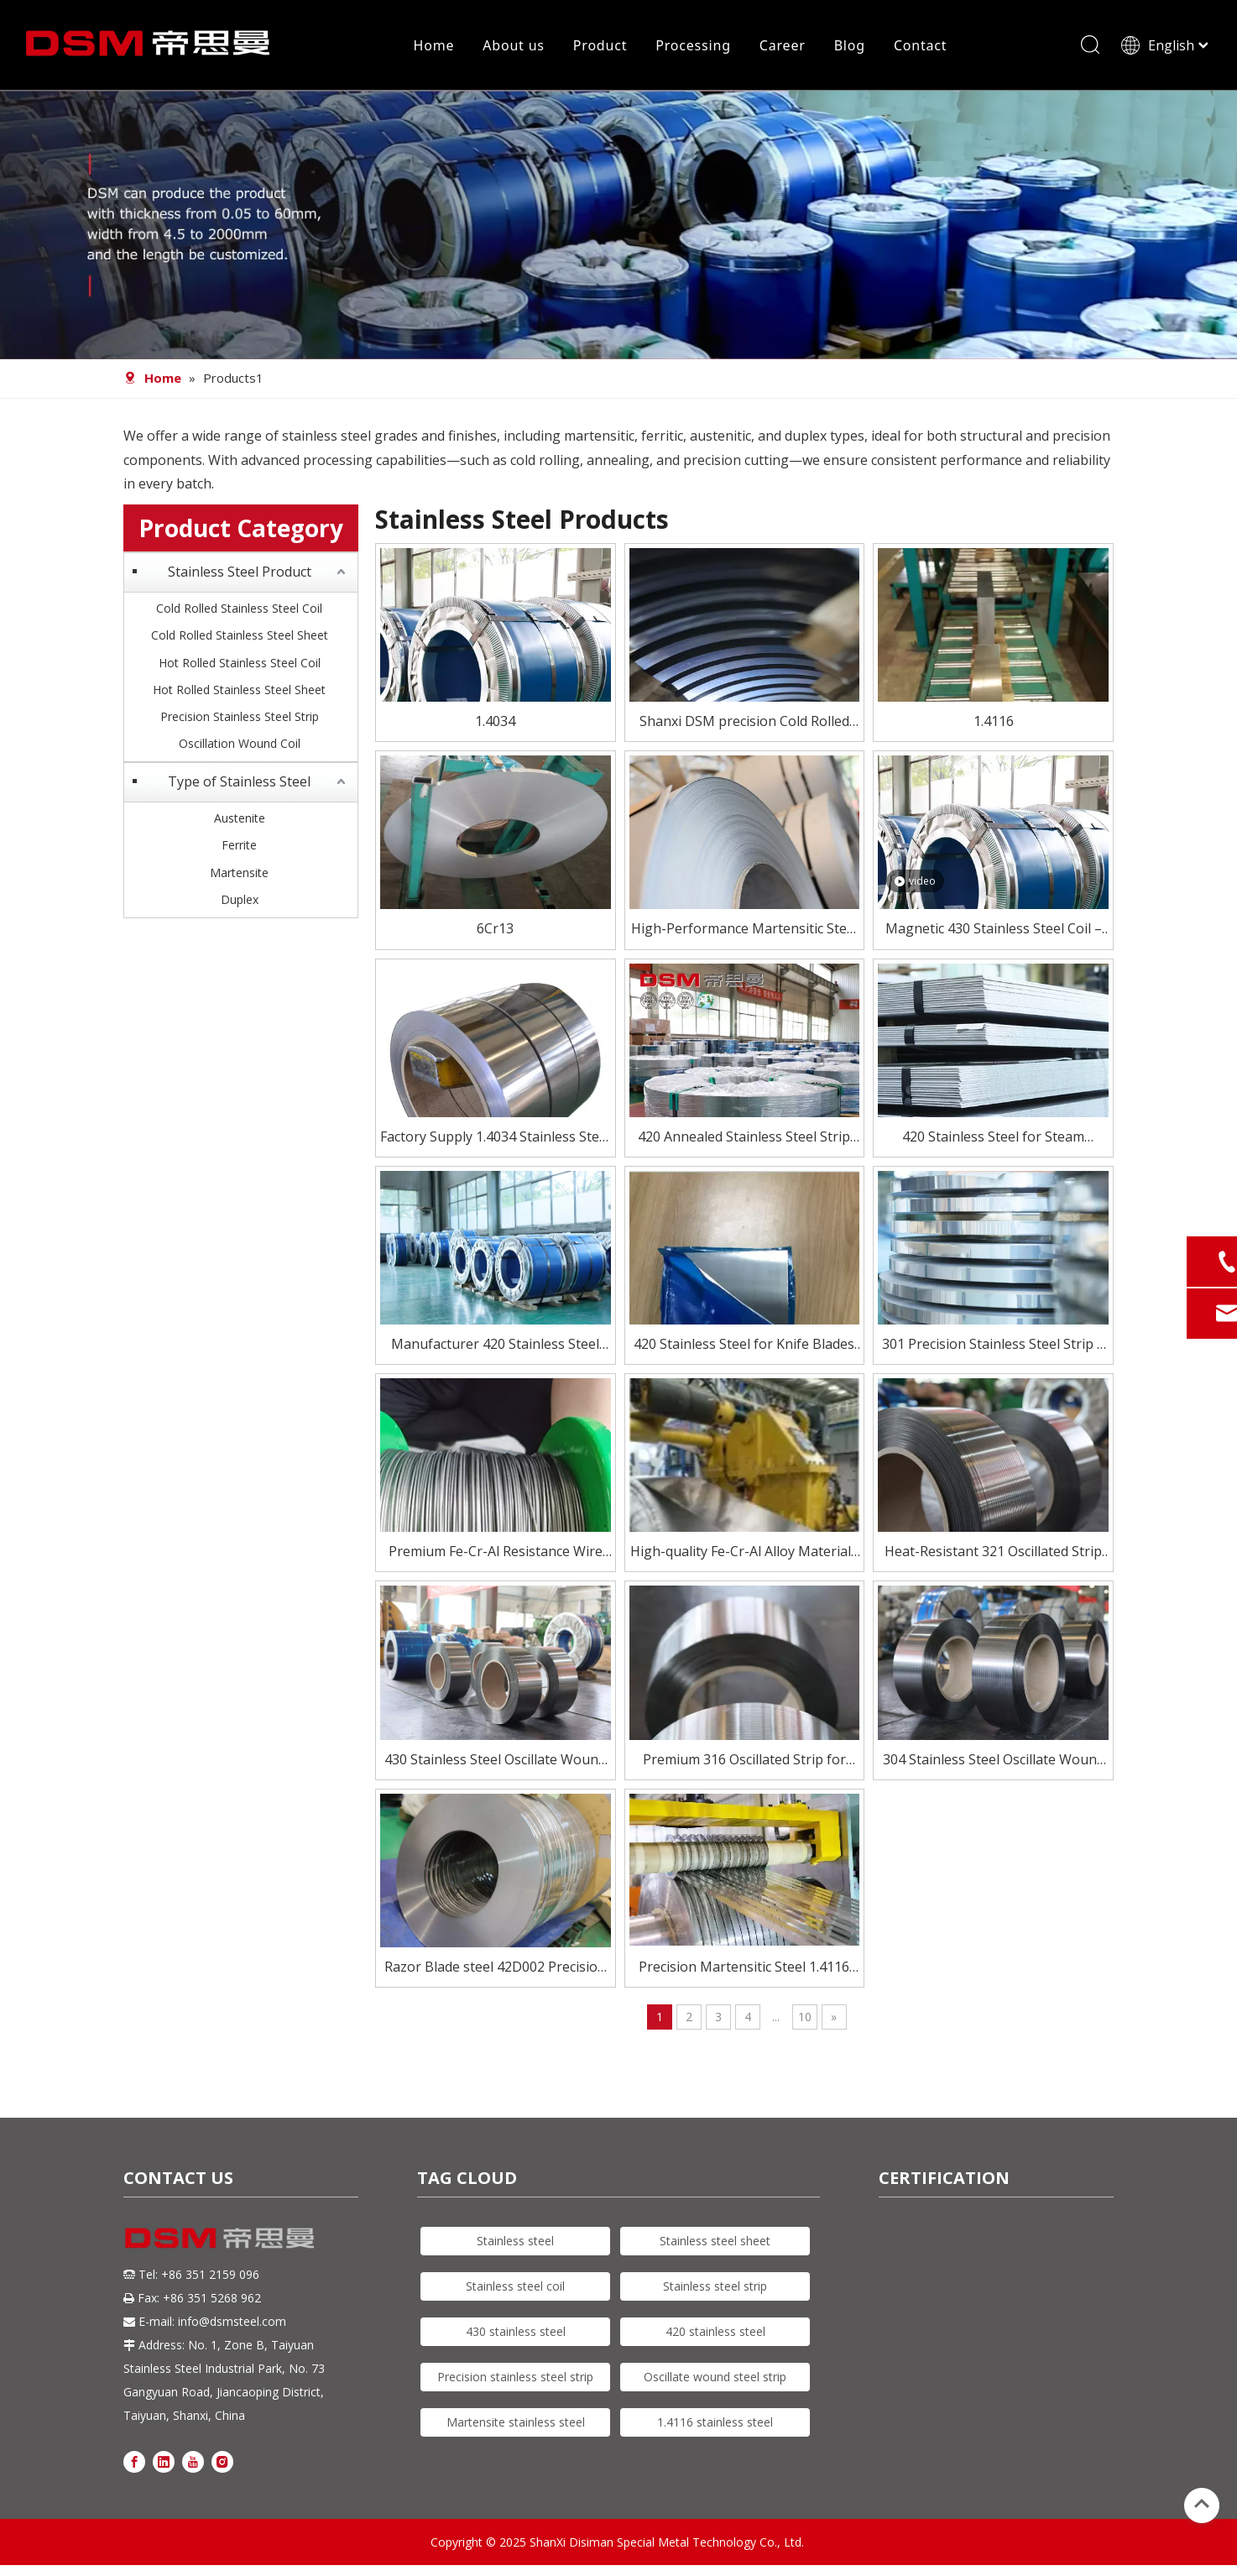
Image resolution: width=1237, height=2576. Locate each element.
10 (805, 2019)
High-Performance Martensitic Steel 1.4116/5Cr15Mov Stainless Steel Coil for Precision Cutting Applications (744, 932)
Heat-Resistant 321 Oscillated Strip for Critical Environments (993, 1554)
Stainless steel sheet (715, 2243)
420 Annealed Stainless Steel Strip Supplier (744, 1140)
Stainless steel (515, 2243)
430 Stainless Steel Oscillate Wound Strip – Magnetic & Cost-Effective (495, 1762)
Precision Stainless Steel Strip (239, 719)
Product (599, 46)
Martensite (239, 874)
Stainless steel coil (515, 2288)
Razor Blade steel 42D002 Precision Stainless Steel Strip (495, 1970)
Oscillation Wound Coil (239, 746)
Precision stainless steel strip (515, 2379)
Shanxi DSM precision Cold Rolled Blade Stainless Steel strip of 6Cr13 (743, 724)
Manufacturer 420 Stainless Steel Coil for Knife (495, 1347)
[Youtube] (193, 2463)
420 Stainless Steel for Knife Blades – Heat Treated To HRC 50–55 (744, 1347)
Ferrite (239, 847)
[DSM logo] (219, 2239)
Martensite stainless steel (515, 2424)
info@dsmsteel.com (232, 2324)
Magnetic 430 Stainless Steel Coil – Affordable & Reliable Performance (993, 932)
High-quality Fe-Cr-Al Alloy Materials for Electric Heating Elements (744, 1554)
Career (782, 46)
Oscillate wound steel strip (715, 2379)
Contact (920, 46)
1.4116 (993, 723)
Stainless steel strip (715, 2288)
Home (433, 46)
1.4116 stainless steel (715, 2424)
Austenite (239, 820)
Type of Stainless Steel (239, 784)
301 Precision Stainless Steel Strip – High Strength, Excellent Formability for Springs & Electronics (993, 1347)
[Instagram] (222, 2463)
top (1202, 2504)
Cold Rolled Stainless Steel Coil (239, 611)
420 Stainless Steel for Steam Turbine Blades (993, 1140)
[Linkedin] (164, 2463)
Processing (693, 46)
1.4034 (495, 723)
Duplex (239, 902)
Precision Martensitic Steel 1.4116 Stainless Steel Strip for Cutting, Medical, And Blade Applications (744, 1970)
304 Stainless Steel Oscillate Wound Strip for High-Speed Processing (993, 1762)
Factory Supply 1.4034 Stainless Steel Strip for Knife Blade (495, 1140)
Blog (848, 46)
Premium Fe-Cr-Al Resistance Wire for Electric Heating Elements (496, 1554)
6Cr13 (495, 931)
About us (514, 46)
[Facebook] (134, 2463)
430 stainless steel (516, 2334)
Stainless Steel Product (239, 574)
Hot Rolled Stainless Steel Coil (240, 664)
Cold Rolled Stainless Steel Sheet (239, 637)
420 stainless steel (715, 2334)
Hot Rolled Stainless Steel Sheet (239, 692)
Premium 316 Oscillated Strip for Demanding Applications (744, 1762)
